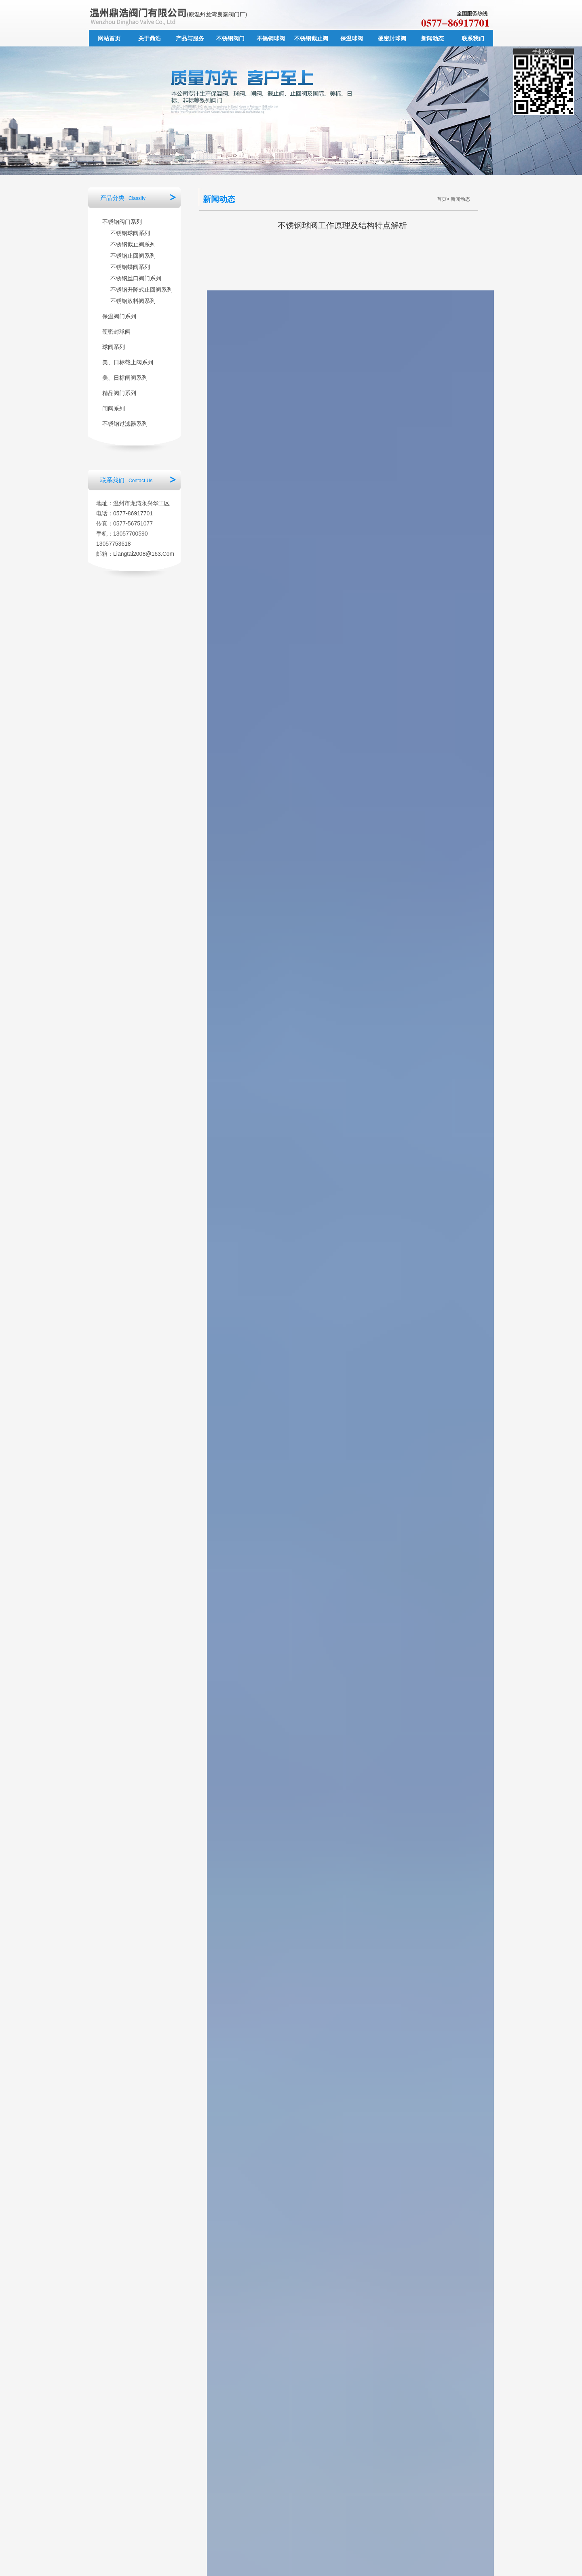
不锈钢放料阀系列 (133, 301)
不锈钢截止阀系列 (133, 244)
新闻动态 (432, 38)
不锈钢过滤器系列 (125, 423)
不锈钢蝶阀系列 (130, 267)
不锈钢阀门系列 (122, 222)
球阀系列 (113, 347)
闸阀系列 (113, 408)
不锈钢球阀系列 (130, 233)
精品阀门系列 (119, 393)
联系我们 (473, 38)
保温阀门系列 (119, 316)
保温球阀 (351, 38)
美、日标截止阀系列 (127, 362)
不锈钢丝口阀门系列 (135, 278)
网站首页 (109, 38)
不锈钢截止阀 (311, 38)
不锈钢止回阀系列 (133, 255)
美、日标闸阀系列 (125, 377)
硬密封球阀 (392, 38)
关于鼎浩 (149, 38)
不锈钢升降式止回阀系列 (141, 289)
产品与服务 (190, 38)
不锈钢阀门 (230, 38)
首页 (442, 199)
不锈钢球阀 (271, 38)
